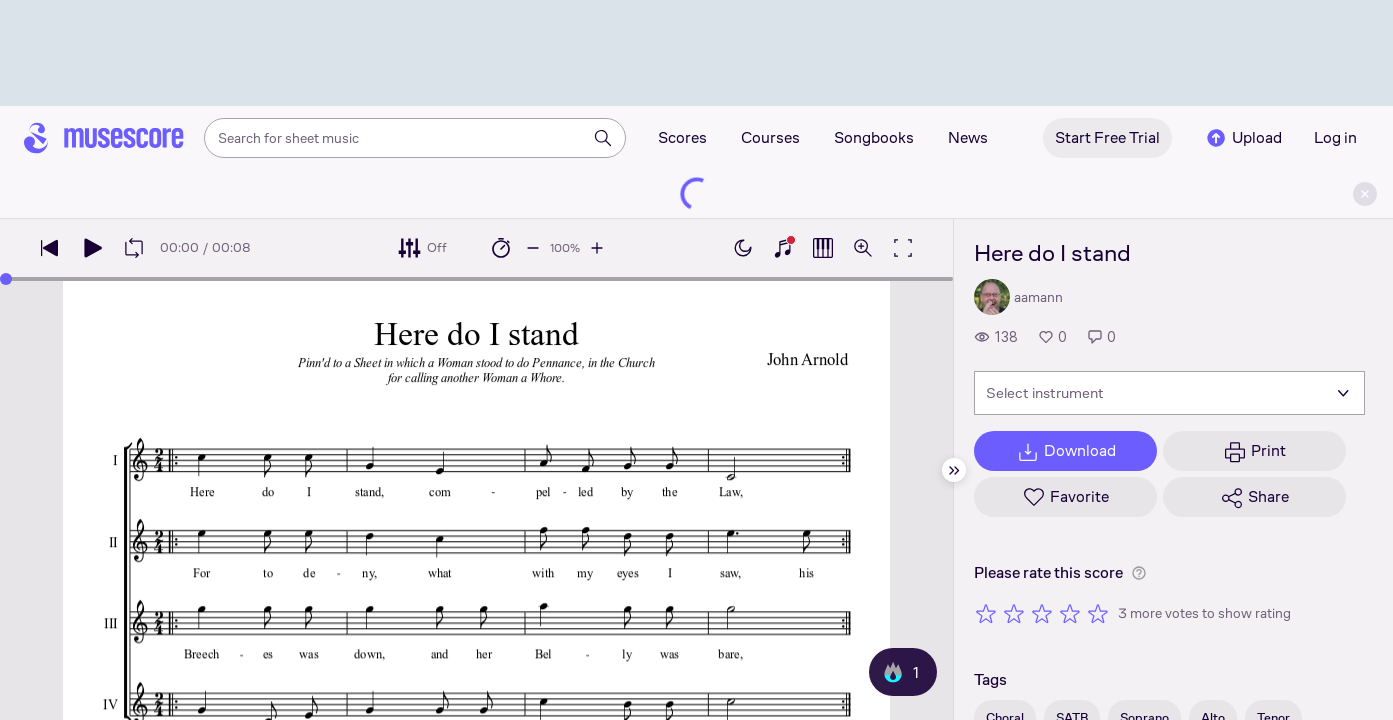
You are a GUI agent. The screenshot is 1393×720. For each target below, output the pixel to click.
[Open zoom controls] (863, 248)
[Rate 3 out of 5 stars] (1042, 613)
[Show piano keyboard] (783, 248)
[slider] (6, 279)
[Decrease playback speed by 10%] (533, 248)
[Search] (603, 138)
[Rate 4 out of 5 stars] (1070, 613)
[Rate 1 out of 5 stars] (986, 613)
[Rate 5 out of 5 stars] (1098, 613)
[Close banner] (1365, 194)
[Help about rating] (1139, 573)
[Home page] (104, 138)
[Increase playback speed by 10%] (597, 248)
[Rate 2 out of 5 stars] (1014, 613)
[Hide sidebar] (954, 470)
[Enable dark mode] (743, 248)
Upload (1243, 138)
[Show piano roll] (823, 248)
